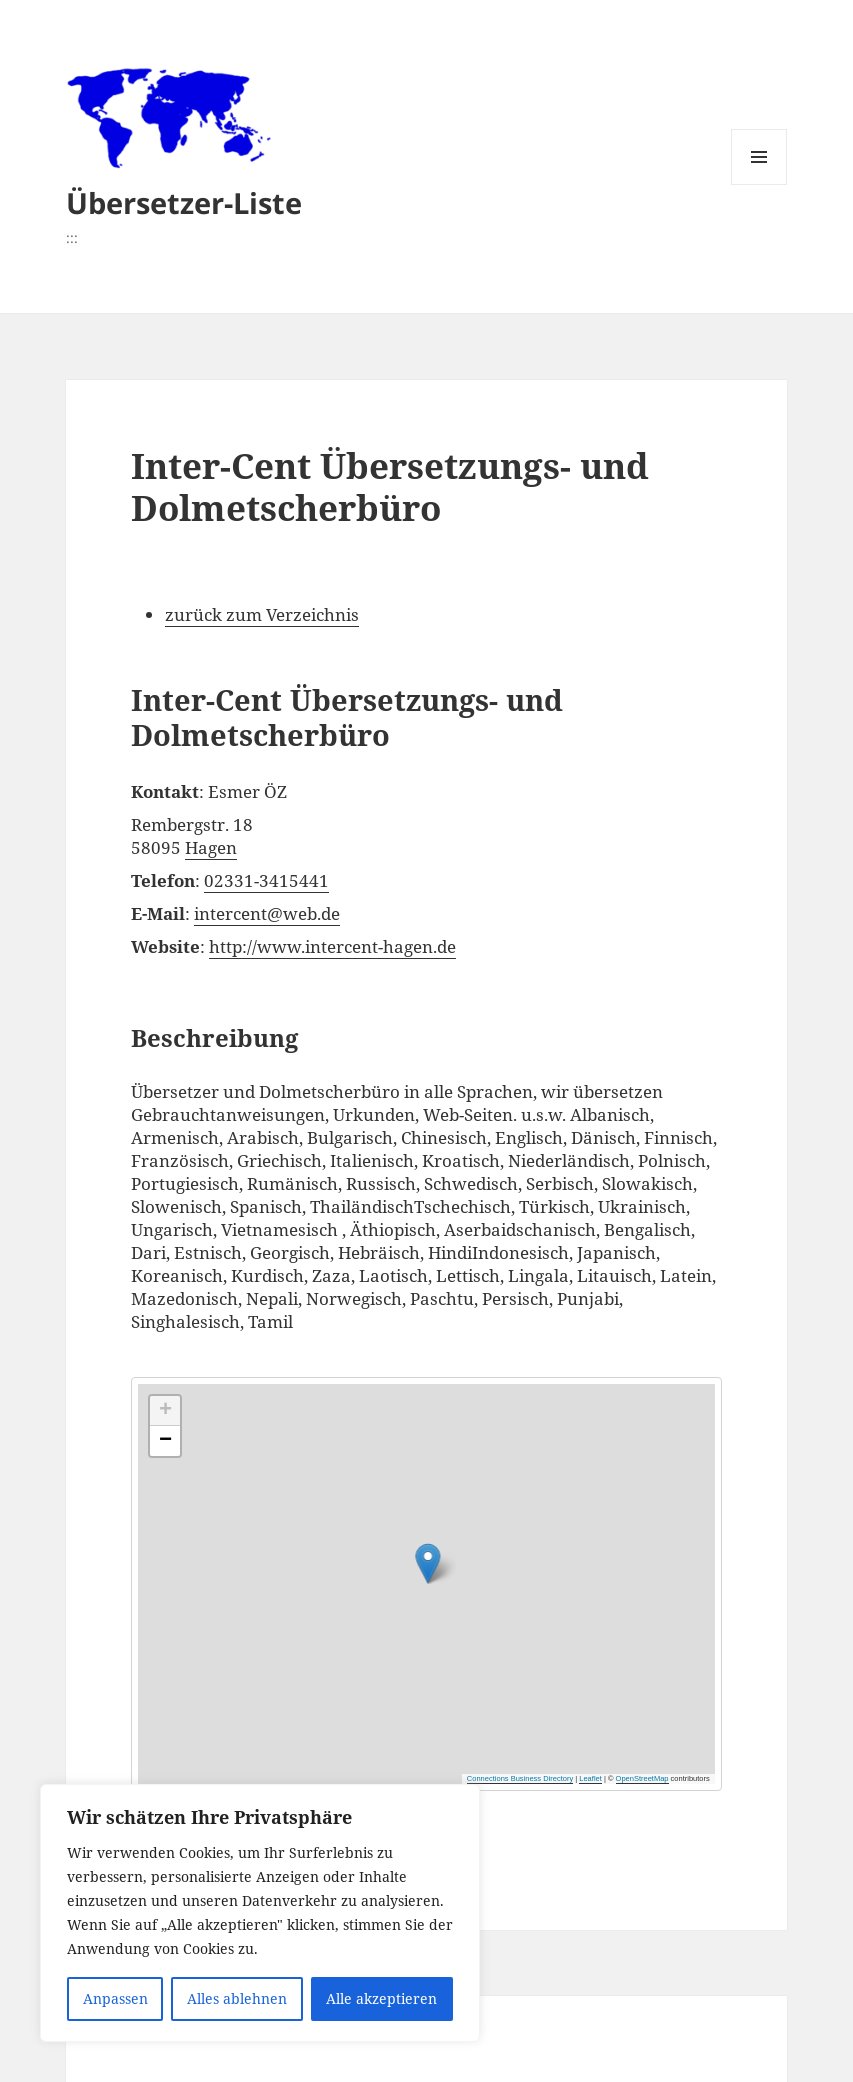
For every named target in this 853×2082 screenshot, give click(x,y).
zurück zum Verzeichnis (262, 614)
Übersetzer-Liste (184, 202)
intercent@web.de (267, 913)
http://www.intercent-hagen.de (332, 946)
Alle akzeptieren (381, 1998)
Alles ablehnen (237, 1998)
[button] (548, 1545)
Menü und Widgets (759, 184)
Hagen (211, 847)
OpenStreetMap (642, 1778)
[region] (260, 1913)
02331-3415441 (266, 880)
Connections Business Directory (520, 1778)
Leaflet (590, 1778)
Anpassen (115, 1998)
